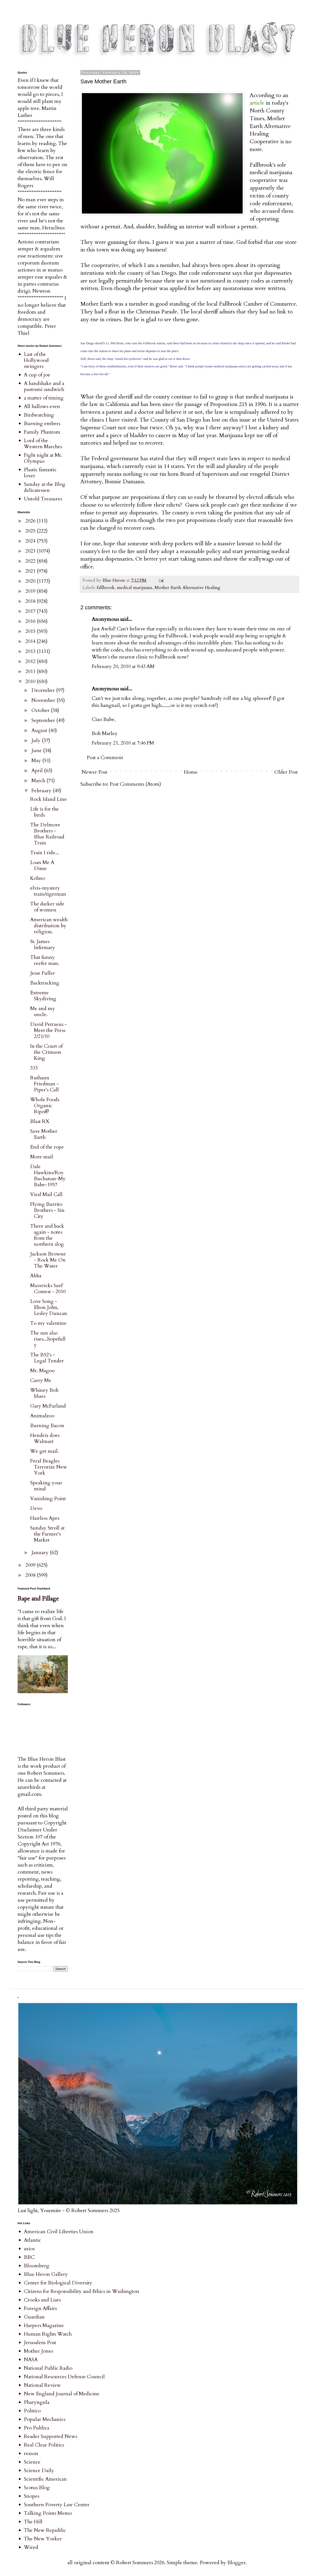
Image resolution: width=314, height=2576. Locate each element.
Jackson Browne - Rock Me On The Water (48, 1259)
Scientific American (45, 2479)
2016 (31, 621)
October (41, 710)
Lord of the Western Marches (43, 443)
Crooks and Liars (42, 2299)
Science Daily (39, 2470)
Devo (36, 1508)
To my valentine (48, 1323)
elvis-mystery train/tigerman (48, 891)
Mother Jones (38, 2351)
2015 (31, 631)
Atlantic (32, 2240)
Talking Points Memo (48, 2513)
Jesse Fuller (42, 973)
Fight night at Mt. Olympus (43, 458)
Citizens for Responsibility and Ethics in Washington (81, 2291)
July (36, 740)
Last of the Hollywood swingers (36, 360)
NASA (31, 2359)
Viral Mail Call (46, 1194)
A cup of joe (37, 374)
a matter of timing (44, 397)
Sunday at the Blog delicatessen (44, 487)
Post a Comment (105, 757)
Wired (31, 2547)
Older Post (286, 772)
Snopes (31, 2496)
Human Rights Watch (48, 2334)
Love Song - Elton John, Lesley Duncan (48, 1307)
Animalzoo (42, 1415)
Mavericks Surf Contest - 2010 (48, 1288)
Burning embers (42, 423)
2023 (31, 551)
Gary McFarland (48, 1406)
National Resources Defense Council (64, 2376)
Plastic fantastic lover (40, 472)
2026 (31, 520)
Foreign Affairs (40, 2308)
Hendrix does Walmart (45, 1438)
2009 (31, 1565)
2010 (31, 681)
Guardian (34, 2317)
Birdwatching (39, 415)
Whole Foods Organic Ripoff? (44, 1105)
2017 (31, 611)
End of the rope (47, 1147)
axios (29, 2248)
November (44, 700)
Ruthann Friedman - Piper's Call (44, 1083)
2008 (31, 1575)
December (43, 690)
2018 (31, 601)
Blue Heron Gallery (46, 2274)
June (37, 750)
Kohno (37, 878)
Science (32, 2462)
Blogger (236, 2562)
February (42, 790)
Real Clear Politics (44, 2444)
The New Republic (45, 2530)
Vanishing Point (48, 1498)
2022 (31, 561)
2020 (31, 581)
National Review (42, 2385)
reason (31, 2453)
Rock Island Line (48, 799)
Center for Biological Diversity (58, 2282)
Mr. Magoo (42, 1370)
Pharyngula (36, 2402)
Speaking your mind (46, 1485)
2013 (31, 651)
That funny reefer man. (44, 960)
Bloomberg (36, 2265)
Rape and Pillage (38, 1599)
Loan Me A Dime (42, 865)
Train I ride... (44, 852)
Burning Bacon (47, 1425)
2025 (31, 530)
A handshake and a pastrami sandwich (44, 386)
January (40, 1552)
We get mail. (44, 1451)
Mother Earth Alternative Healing (187, 587)
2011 (31, 671)
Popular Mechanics (44, 2419)
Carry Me (40, 1380)
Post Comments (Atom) (135, 784)
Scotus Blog (37, 2487)
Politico (32, 2410)
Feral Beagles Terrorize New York (48, 1467)
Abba (35, 1275)
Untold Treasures (43, 498)
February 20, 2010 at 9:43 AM (123, 666)
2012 (31, 661)
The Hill (33, 2521)
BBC (29, 2257)
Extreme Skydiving (43, 995)
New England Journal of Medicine (61, 2393)
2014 (31, 641)
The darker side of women (47, 906)
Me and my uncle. (42, 1011)
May (36, 760)
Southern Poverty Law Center (56, 2504)
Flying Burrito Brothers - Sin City (47, 1210)
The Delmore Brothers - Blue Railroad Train (47, 833)
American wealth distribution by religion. (49, 925)
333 (34, 1068)
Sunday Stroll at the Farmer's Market (47, 1534)
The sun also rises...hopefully (48, 1339)
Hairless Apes (44, 1518)
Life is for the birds (44, 812)
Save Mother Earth (43, 1134)
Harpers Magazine (44, 2325)
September (43, 720)
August (39, 730)
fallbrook (106, 587)
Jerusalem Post (40, 2342)
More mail (41, 1156)
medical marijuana (134, 587)
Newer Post (94, 772)
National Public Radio (48, 2368)
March (38, 780)
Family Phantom (42, 432)
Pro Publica (36, 2427)
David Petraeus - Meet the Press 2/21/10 (48, 1030)
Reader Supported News (50, 2436)
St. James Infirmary (42, 944)
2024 (31, 541)
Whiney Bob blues (44, 1393)
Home (191, 772)
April (37, 770)
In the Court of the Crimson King (46, 1052)
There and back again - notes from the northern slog (47, 1235)
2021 (31, 571)
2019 (31, 591)
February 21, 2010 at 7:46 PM (123, 743)
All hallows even (42, 406)
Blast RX (39, 1121)
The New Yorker (43, 2538)
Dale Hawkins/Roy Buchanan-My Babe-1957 (48, 1175)
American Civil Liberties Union (58, 2231)
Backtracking (44, 982)
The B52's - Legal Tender (47, 1357)
